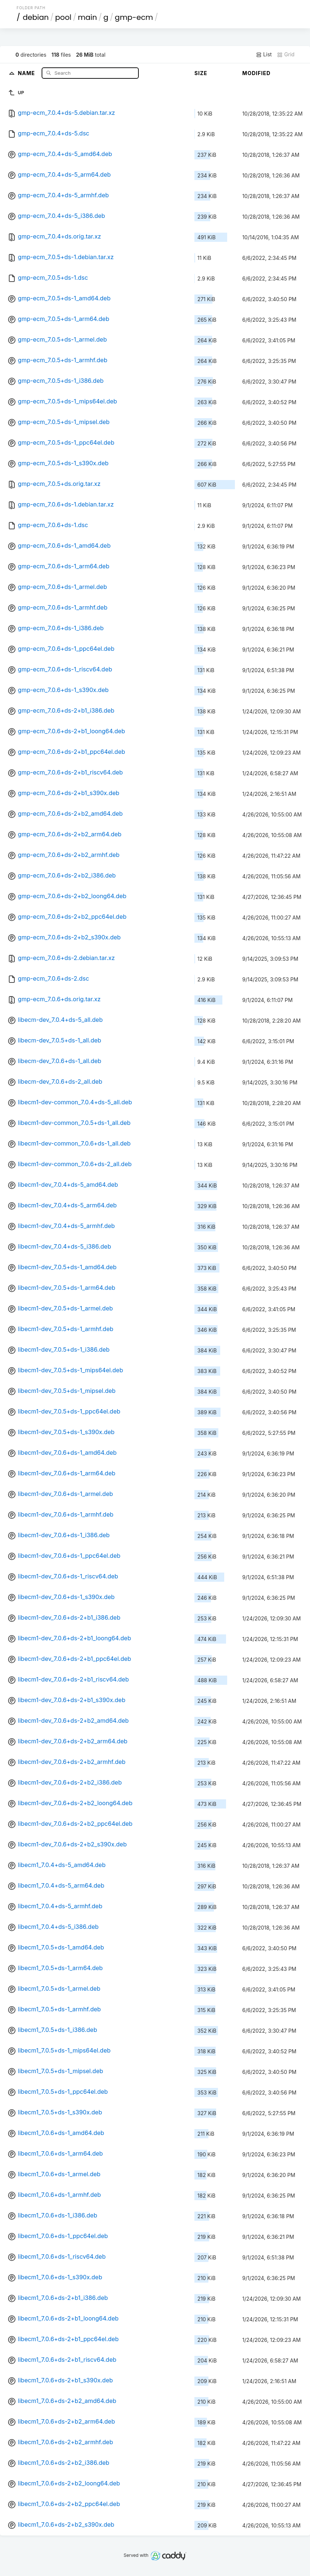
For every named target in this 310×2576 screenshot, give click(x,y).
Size (200, 73)
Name (27, 73)
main (87, 17)
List (264, 54)
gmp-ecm (134, 17)
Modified (256, 73)
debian (36, 17)
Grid (286, 54)
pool (63, 17)
